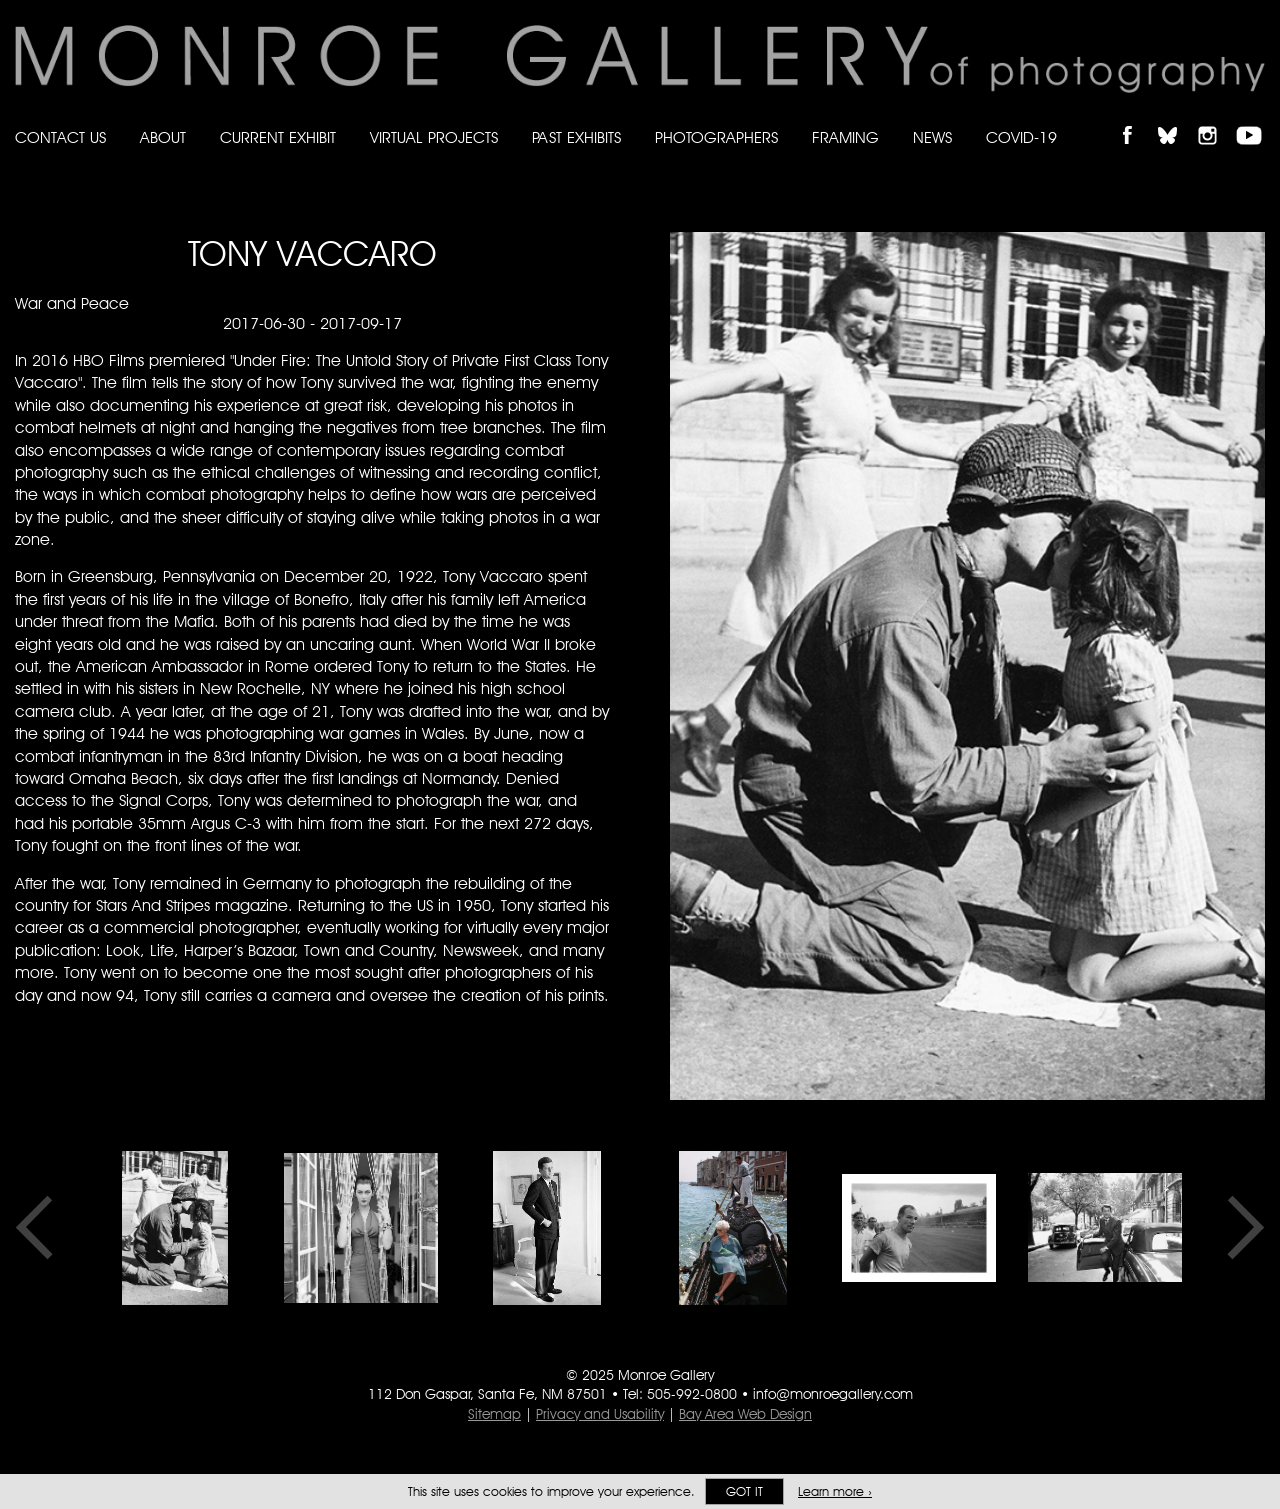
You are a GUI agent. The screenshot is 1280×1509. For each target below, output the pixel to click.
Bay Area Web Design (745, 1414)
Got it (744, 1491)
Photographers (716, 137)
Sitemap (494, 1414)
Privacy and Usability (600, 1414)
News (932, 137)
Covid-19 (1021, 137)
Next (1239, 1228)
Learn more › (835, 1491)
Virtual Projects (434, 137)
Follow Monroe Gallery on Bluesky (1177, 118)
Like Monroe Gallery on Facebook (1136, 118)
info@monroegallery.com (833, 1394)
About (163, 137)
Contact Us (60, 137)
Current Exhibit (278, 137)
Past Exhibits (576, 137)
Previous (41, 1228)
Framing (845, 137)
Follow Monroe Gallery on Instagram (1216, 118)
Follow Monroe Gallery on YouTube (1256, 118)
